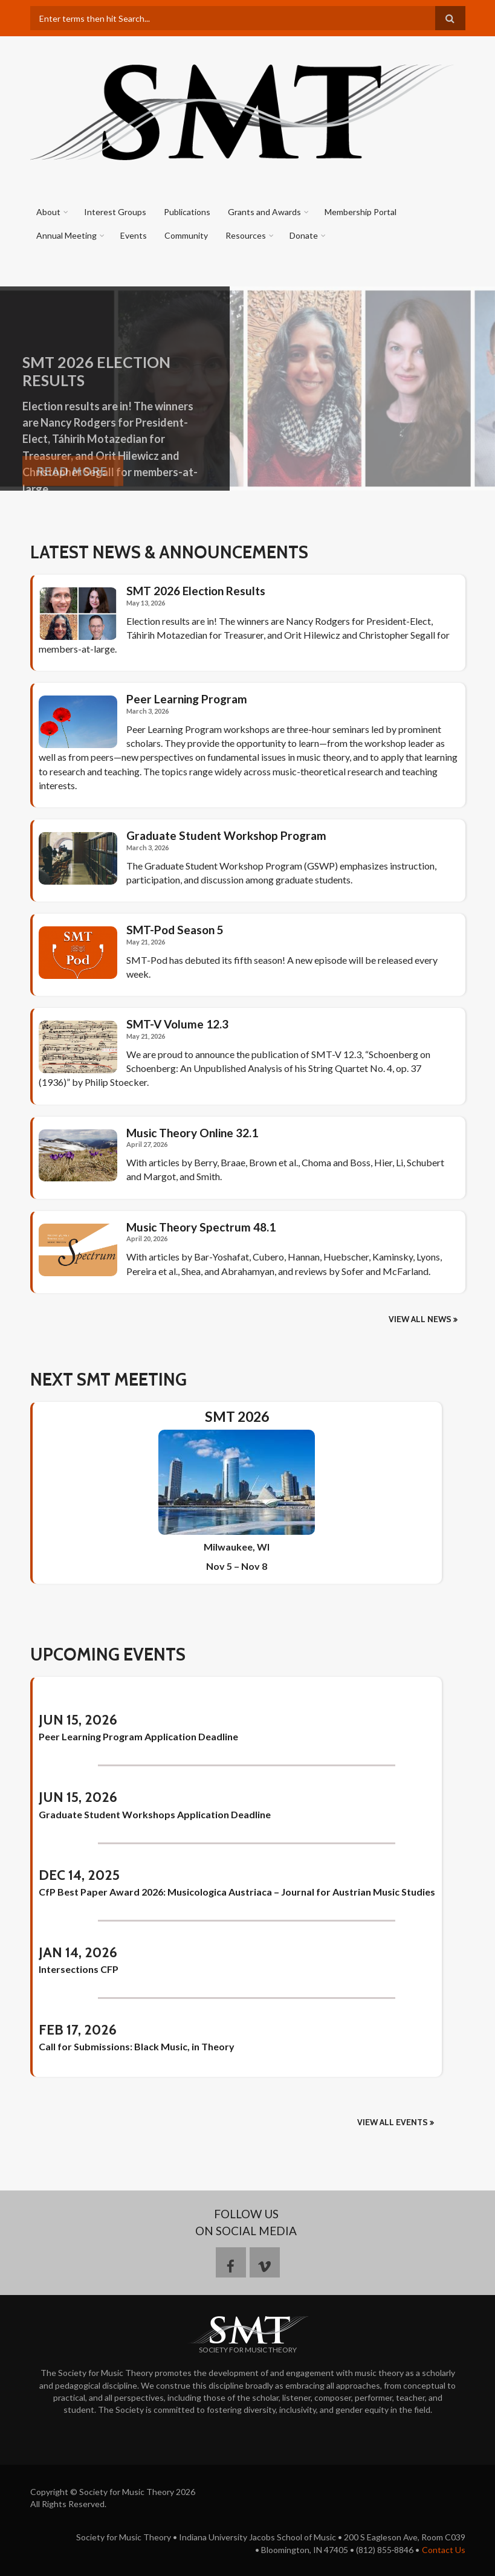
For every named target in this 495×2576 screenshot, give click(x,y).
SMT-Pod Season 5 (175, 930)
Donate (304, 235)
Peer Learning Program (186, 699)
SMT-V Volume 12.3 (177, 1024)
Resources (245, 235)
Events (133, 235)
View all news (420, 1319)
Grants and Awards (264, 212)
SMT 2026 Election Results (195, 591)
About (48, 212)
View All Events (392, 2122)
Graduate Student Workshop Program (226, 835)
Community (186, 235)
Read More (72, 486)
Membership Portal (360, 212)
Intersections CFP (78, 1969)
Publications (187, 212)
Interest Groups (115, 212)
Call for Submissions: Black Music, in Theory (137, 2046)
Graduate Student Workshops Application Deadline (155, 1814)
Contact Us (443, 2550)
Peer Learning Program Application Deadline (138, 1736)
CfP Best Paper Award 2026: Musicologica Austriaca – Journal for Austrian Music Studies (237, 1891)
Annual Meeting (66, 235)
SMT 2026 (237, 1417)
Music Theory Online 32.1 (192, 1133)
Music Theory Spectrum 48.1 (201, 1227)
